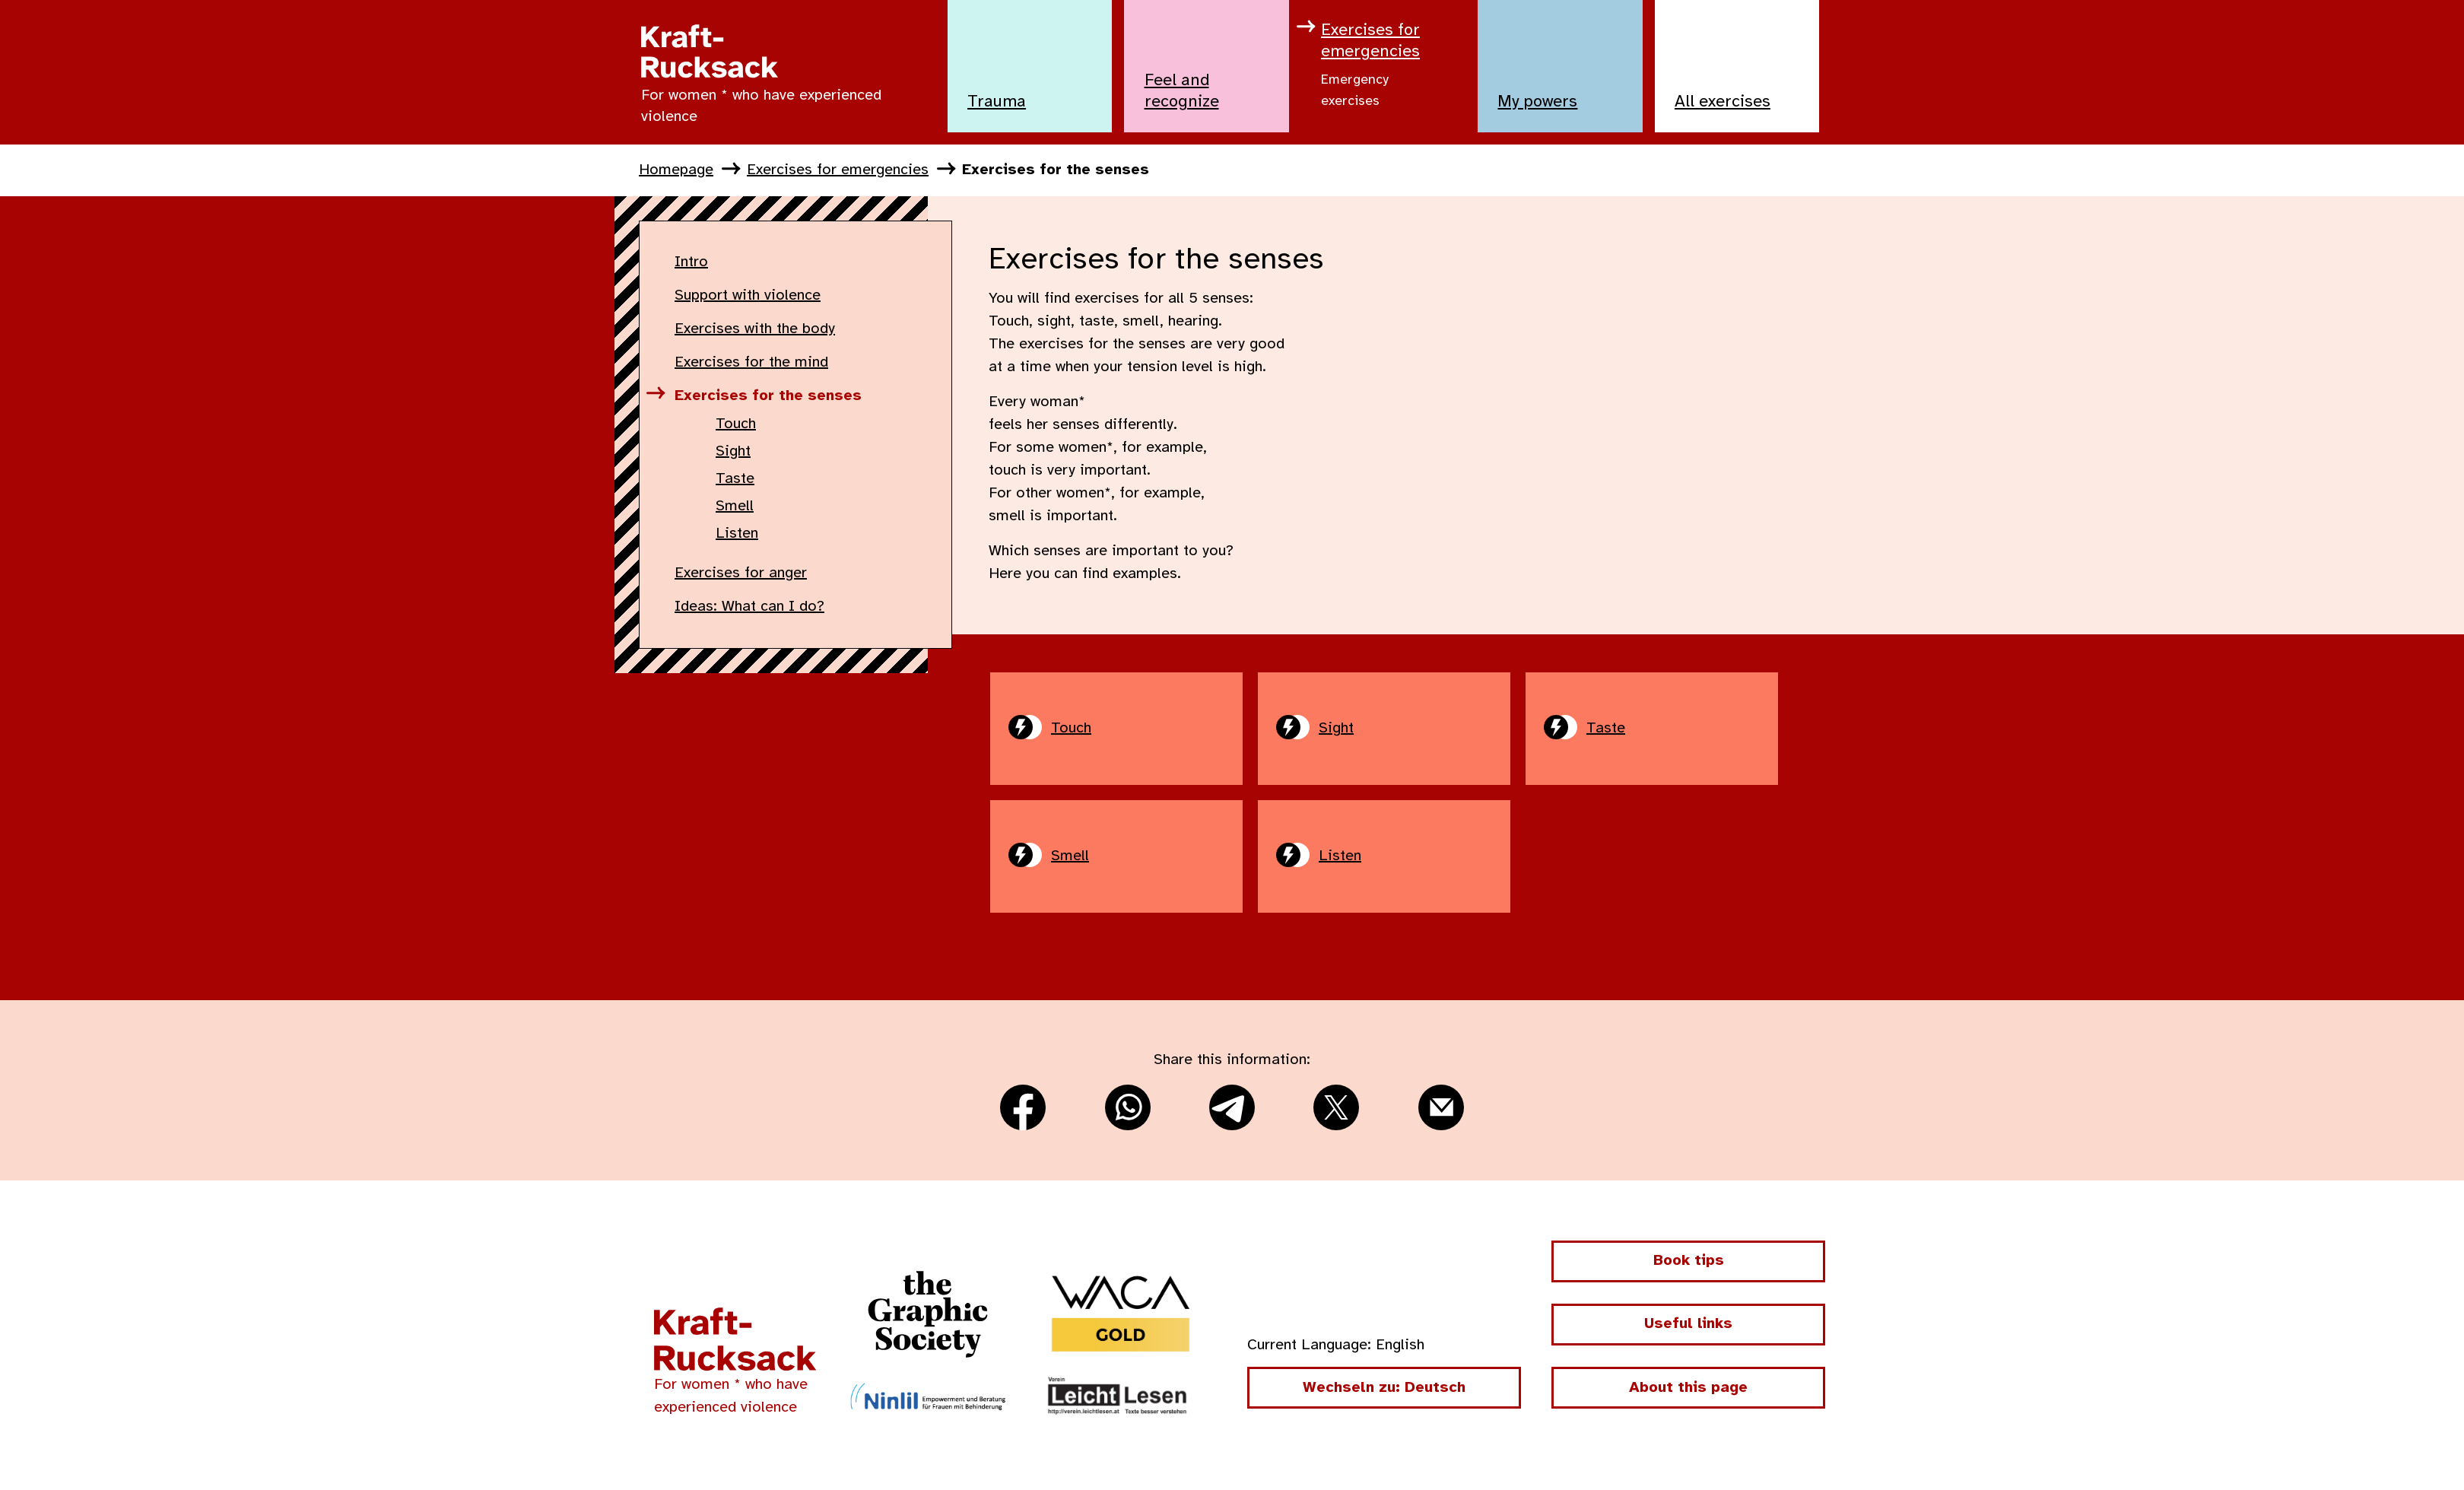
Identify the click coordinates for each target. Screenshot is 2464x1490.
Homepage (676, 170)
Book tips (1688, 1261)
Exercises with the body (755, 329)
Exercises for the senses (1055, 170)
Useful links (1688, 1324)
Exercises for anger (741, 573)
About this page (1688, 1388)
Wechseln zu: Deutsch (1384, 1388)
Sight (733, 451)
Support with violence (748, 295)
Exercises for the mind (751, 362)
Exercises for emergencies (838, 170)
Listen (737, 534)
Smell (735, 506)
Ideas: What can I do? (749, 607)
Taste (735, 479)
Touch (736, 424)
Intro (691, 262)
